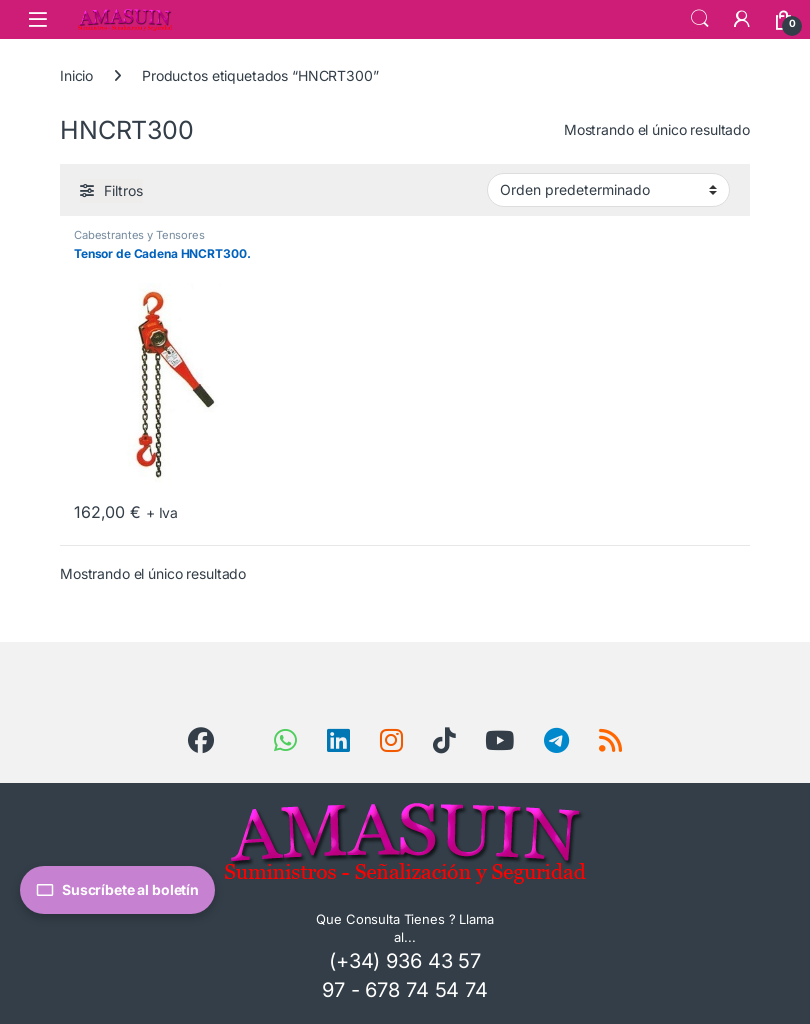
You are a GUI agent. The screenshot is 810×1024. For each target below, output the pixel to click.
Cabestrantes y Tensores (139, 235)
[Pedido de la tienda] (608, 190)
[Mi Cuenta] (742, 19)
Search (700, 19)
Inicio (76, 75)
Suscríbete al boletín (117, 890)
